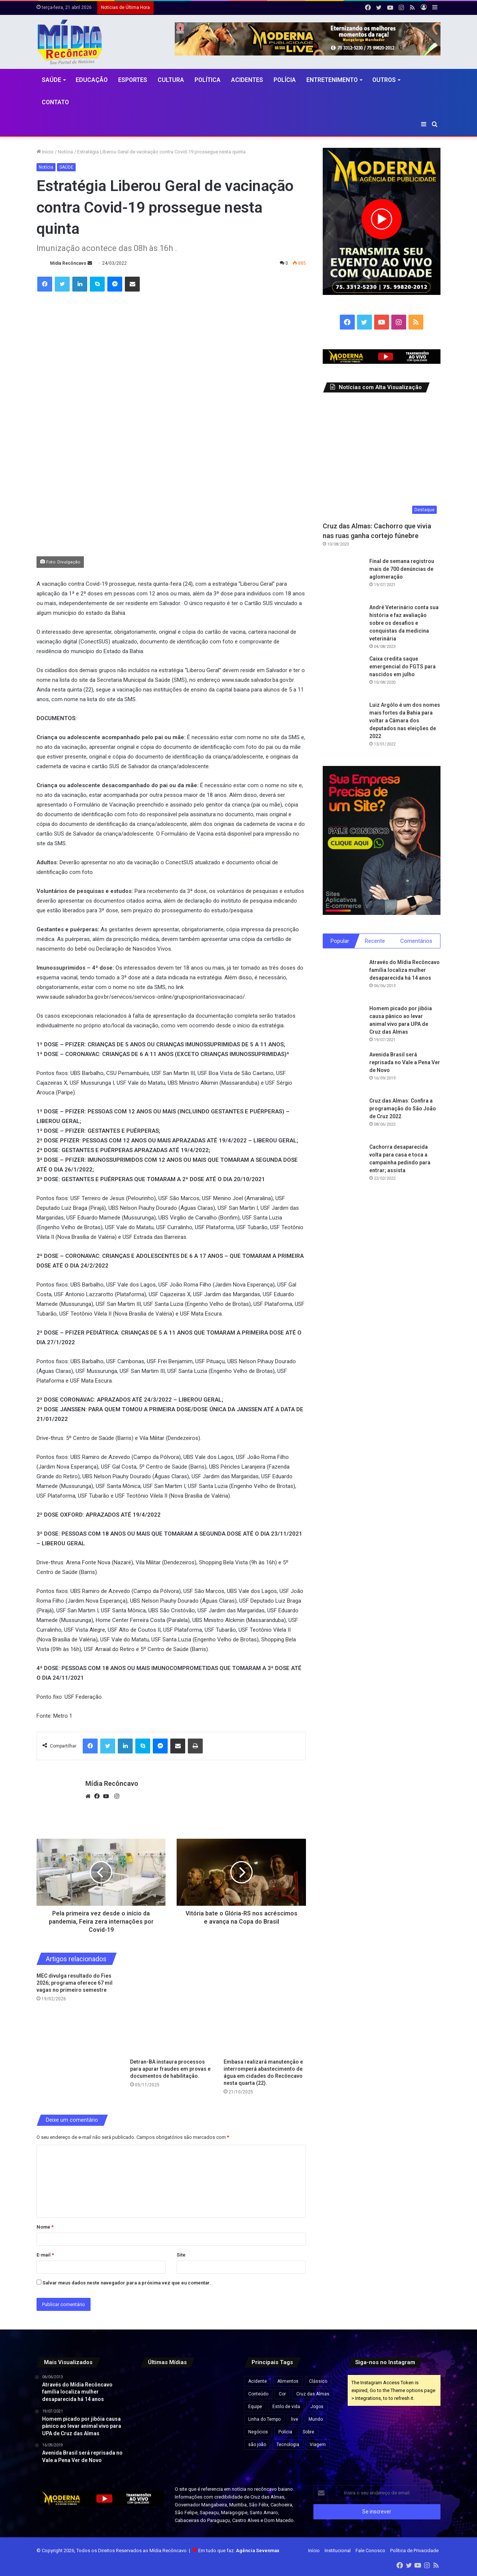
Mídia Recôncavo (68, 263)
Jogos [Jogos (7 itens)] (316, 2406)
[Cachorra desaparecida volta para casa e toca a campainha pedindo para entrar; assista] (343, 1164)
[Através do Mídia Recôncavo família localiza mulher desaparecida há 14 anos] (343, 980)
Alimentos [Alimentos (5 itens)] (287, 2381)
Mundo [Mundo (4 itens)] (316, 2419)
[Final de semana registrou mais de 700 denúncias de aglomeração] (343, 577)
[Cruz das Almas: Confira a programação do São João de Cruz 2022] (343, 1118)
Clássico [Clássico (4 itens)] (318, 2381)
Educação (92, 79)
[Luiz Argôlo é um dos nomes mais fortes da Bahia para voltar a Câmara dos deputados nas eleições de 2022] (343, 721)
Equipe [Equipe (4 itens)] (255, 2406)
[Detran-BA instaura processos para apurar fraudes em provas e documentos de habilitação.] (171, 2013)
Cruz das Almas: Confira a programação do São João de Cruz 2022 (402, 1109)
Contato (55, 102)
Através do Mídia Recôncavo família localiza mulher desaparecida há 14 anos (404, 971)
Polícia (285, 79)
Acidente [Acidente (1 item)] (257, 2381)
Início (45, 152)
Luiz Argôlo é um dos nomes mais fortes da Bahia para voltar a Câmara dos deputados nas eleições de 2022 (404, 720)
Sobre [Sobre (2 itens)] (308, 2432)
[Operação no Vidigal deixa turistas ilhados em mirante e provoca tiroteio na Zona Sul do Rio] (218, 2421)
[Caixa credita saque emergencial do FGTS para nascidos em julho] (343, 675)
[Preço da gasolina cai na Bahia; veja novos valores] (186, 2421)
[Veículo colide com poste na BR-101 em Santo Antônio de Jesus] (154, 2453)
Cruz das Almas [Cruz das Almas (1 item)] (312, 2394)
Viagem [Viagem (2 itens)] (318, 2444)
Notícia (65, 152)
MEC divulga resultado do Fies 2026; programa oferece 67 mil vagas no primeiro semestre (75, 1983)
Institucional (338, 2550)
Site (181, 2255)
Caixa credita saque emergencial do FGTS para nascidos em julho (402, 666)
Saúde (51, 79)
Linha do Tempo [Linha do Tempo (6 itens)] (264, 2419)
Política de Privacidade (414, 2550)
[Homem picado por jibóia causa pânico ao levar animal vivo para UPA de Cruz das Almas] (343, 1026)
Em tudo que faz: (238, 2550)
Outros (384, 79)
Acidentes (247, 79)
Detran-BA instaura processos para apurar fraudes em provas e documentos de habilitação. (170, 2069)
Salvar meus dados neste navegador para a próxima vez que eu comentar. (126, 2283)
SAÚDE (66, 167)
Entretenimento (332, 79)
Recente (375, 941)
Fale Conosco (370, 2550)
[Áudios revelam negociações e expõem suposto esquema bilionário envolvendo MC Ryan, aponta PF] (154, 2389)
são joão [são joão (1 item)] (257, 2444)
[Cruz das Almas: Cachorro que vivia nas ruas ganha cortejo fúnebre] (381, 459)
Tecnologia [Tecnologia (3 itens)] (288, 2444)
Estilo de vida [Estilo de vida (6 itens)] (286, 2406)
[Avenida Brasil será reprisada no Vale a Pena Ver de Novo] (343, 1072)
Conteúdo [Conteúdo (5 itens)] (258, 2394)
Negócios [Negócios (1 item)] (258, 2432)
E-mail (45, 2255)
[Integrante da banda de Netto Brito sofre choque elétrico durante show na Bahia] (186, 2389)
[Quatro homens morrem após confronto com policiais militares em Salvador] (186, 2453)
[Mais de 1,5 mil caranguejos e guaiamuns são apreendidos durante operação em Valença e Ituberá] (154, 2421)
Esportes (132, 79)
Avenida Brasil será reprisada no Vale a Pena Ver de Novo (404, 1063)
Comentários (416, 941)
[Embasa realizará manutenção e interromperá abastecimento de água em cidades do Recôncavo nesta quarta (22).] (265, 2013)
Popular (340, 941)
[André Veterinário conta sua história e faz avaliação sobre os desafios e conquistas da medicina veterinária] (343, 624)
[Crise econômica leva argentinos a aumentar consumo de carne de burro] (218, 2389)
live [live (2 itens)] (294, 2419)
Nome (45, 2227)
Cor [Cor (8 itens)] (282, 2394)
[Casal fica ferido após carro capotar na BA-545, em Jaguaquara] (218, 2453)
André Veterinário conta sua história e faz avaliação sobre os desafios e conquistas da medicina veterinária (404, 623)
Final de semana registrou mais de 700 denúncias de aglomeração (401, 569)
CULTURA (171, 79)
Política (208, 79)
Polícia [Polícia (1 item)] (285, 2432)
